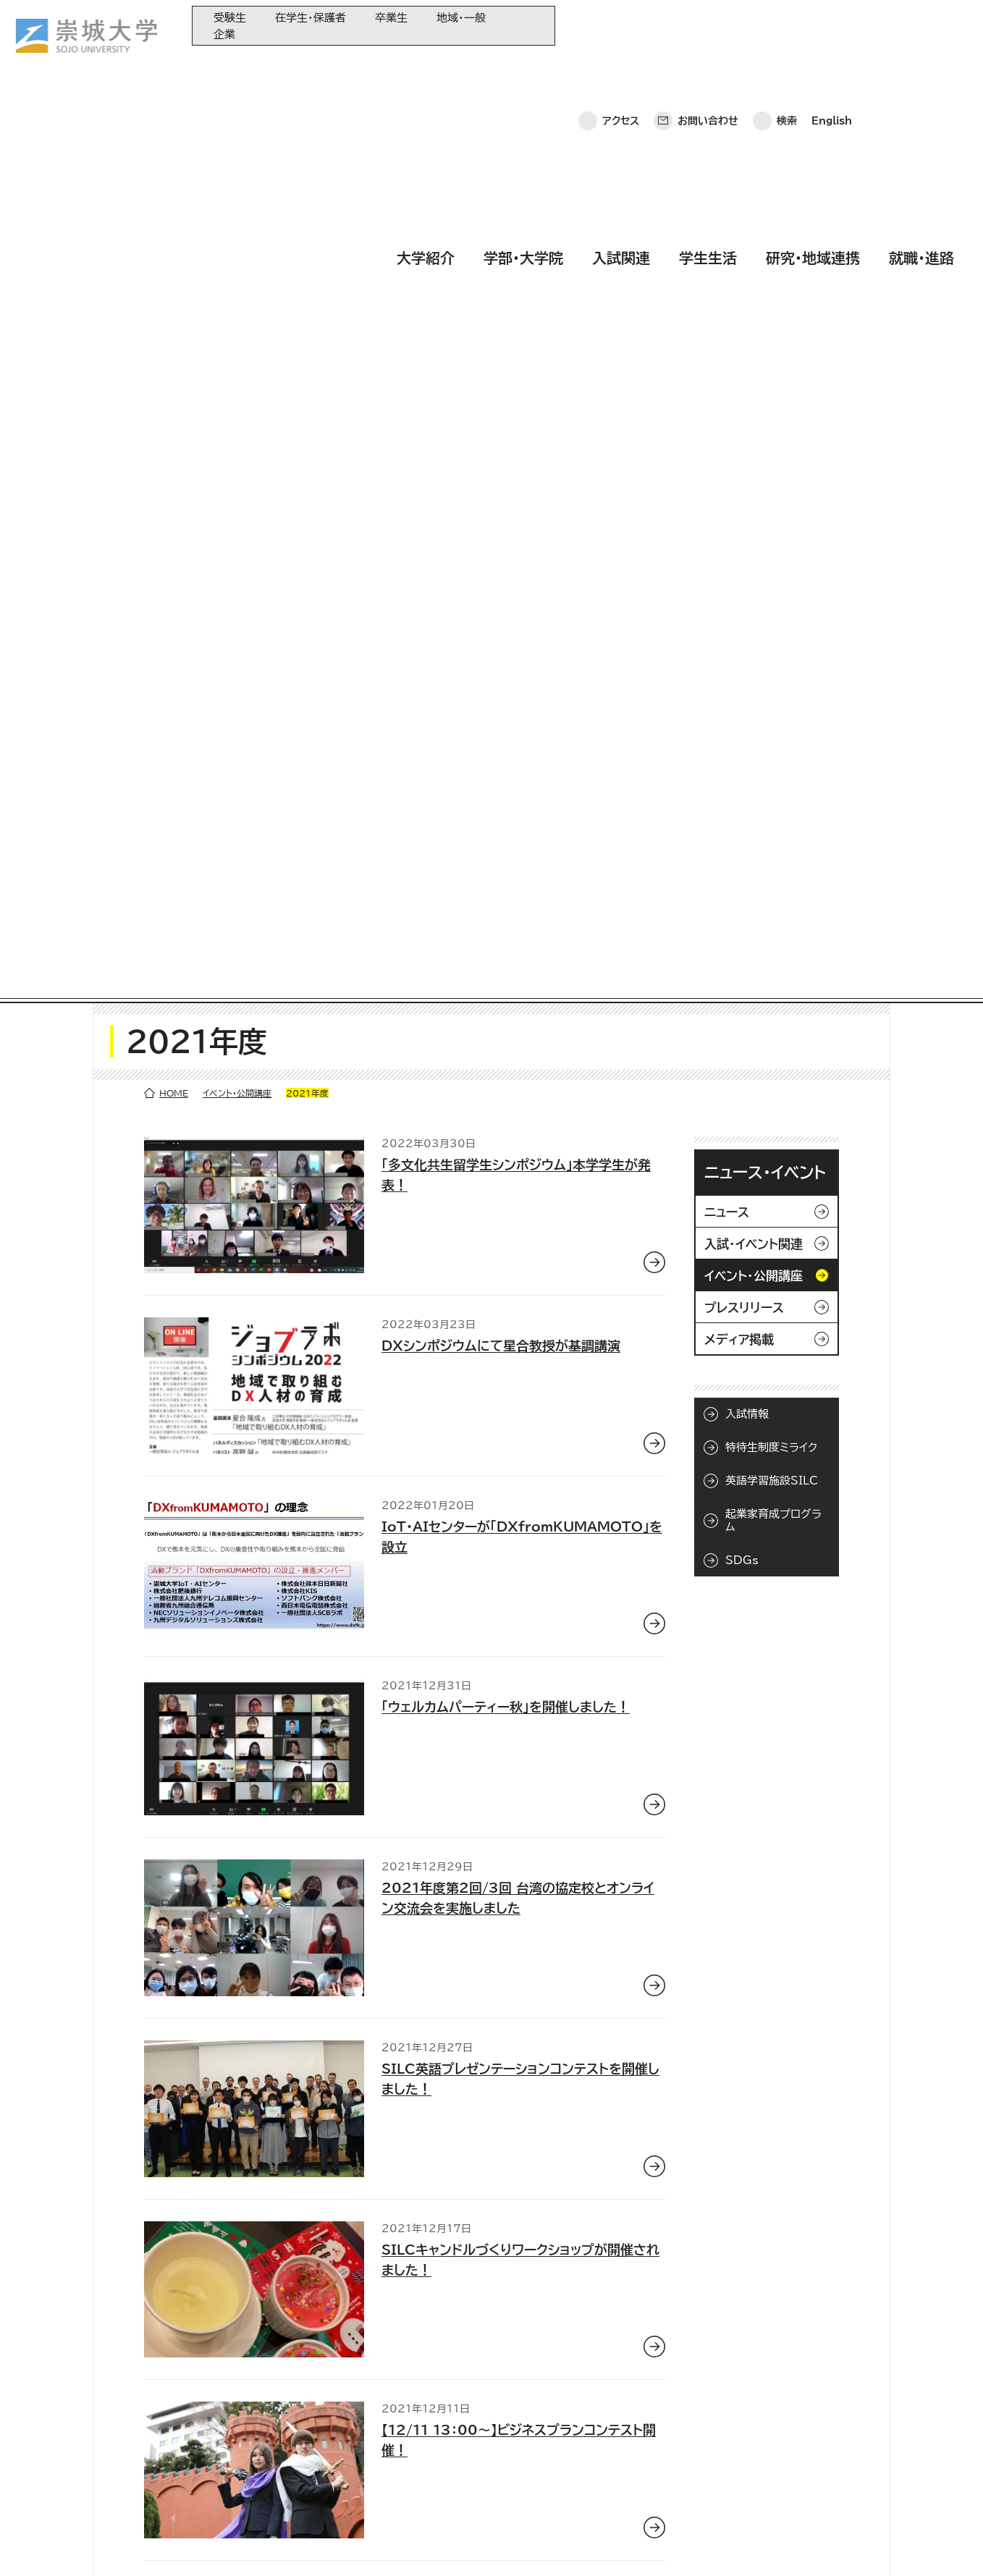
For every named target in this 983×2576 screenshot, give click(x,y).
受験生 (230, 17)
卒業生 (391, 17)
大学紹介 (426, 67)
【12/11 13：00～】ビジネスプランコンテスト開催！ (518, 1529)
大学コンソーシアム (373, 2460)
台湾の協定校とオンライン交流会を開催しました (520, 1881)
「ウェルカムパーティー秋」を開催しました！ (505, 796)
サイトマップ (338, 2543)
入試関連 (621, 67)
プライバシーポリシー (124, 2543)
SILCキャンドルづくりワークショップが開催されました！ (520, 1348)
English (831, 25)
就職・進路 (921, 67)
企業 (224, 34)
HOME (173, 182)
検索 (787, 25)
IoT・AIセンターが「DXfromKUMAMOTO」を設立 (521, 625)
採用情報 (411, 2543)
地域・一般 (461, 17)
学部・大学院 (523, 67)
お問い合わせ (708, 25)
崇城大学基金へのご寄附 (384, 2436)
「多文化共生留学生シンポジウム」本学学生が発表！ (516, 264)
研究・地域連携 (813, 67)
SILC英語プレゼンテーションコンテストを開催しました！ (520, 1168)
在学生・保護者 (310, 17)
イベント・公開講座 (237, 182)
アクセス (620, 25)
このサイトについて (242, 2543)
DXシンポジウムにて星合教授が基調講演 (500, 435)
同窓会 (347, 2388)
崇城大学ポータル (103, 2446)
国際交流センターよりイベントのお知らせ (499, 1700)
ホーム (37, 2543)
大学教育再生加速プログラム (393, 2412)
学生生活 (708, 67)
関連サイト (354, 2507)
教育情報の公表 (366, 2483)
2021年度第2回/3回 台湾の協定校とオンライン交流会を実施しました (517, 987)
